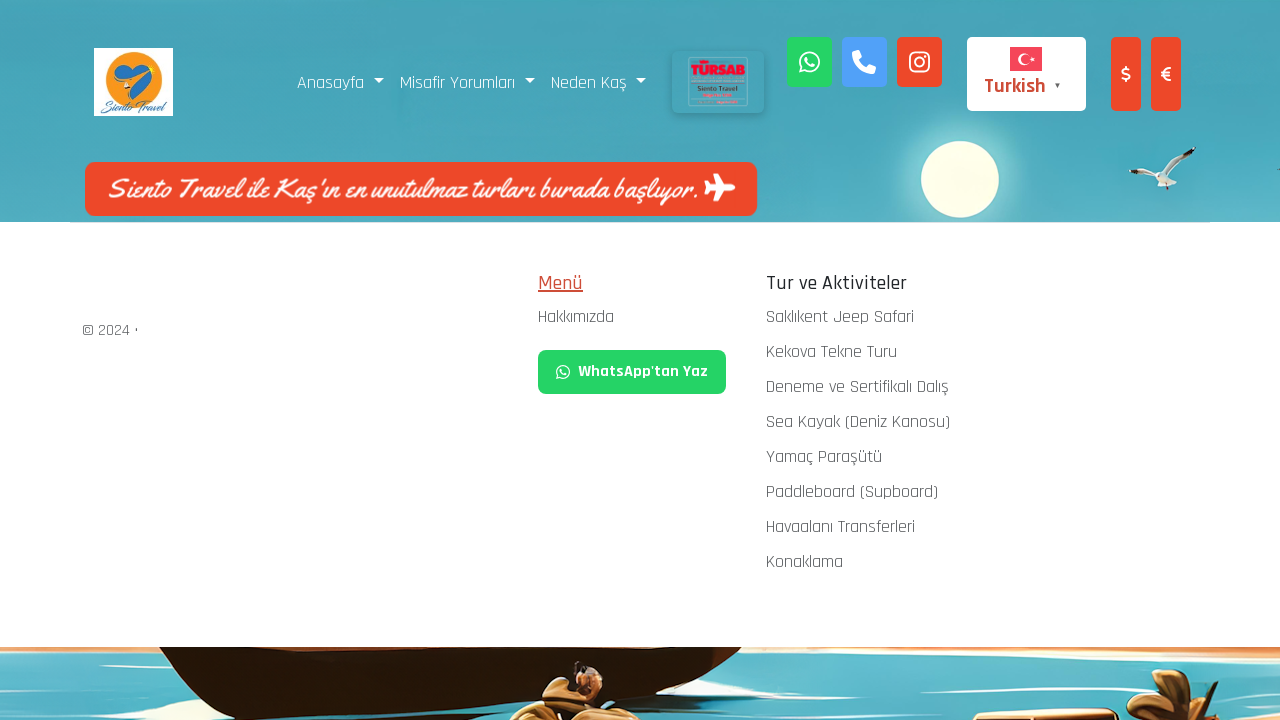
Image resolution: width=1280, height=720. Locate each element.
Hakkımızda (576, 316)
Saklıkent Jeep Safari (840, 316)
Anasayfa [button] (333, 82)
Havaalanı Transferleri (840, 526)
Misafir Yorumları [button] (460, 82)
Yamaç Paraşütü (824, 456)
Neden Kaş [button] (591, 82)
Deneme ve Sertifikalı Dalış (857, 386)
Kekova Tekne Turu (831, 351)
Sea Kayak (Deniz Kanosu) (858, 421)
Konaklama (804, 561)
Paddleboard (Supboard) (852, 491)
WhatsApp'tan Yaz (632, 371)
